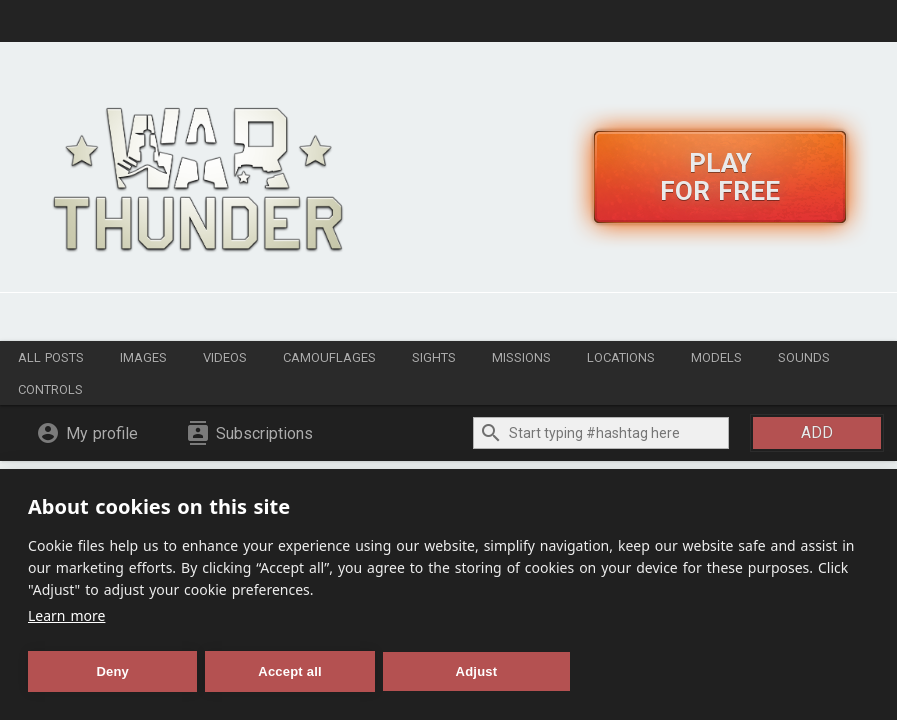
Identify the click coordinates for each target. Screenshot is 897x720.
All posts (51, 357)
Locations (621, 357)
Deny (112, 671)
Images (143, 357)
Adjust (477, 671)
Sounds (804, 357)
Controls (50, 389)
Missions (521, 357)
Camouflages (329, 357)
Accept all (289, 671)
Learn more (66, 615)
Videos (225, 357)
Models (716, 357)
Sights (434, 357)
